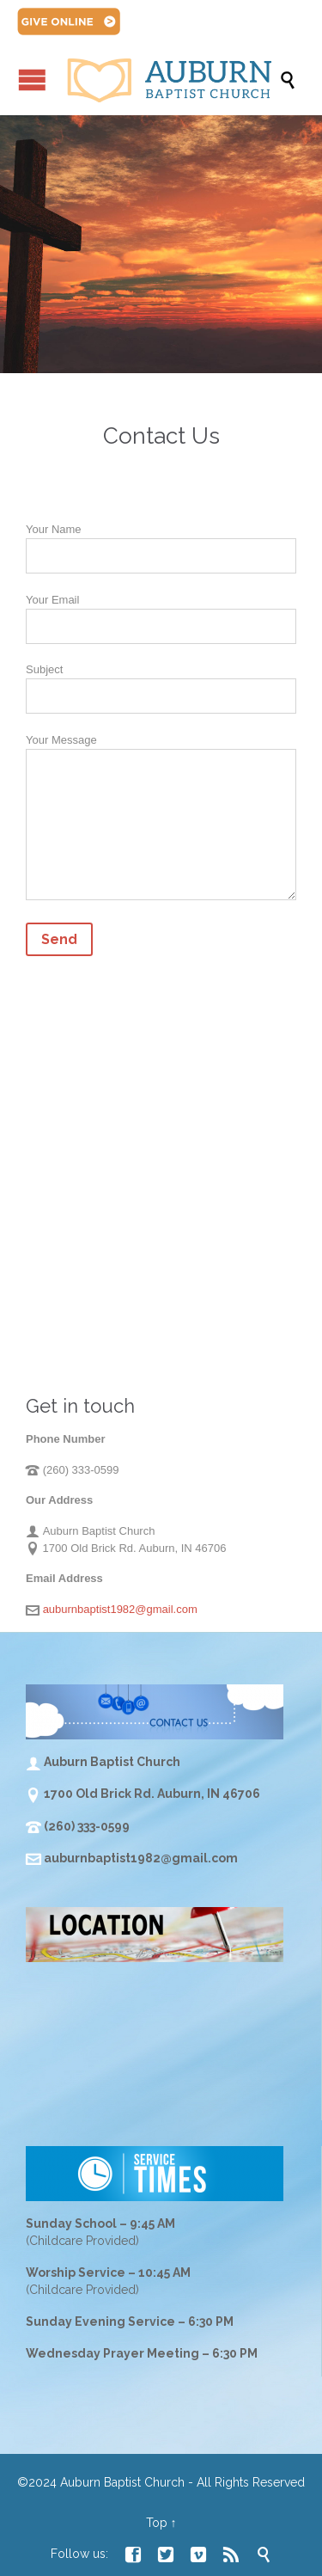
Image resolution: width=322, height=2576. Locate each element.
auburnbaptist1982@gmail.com (120, 1609)
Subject (161, 683)
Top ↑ (161, 2523)
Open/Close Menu (32, 79)
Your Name (161, 543)
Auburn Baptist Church (122, 2482)
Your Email (161, 613)
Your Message (161, 820)
